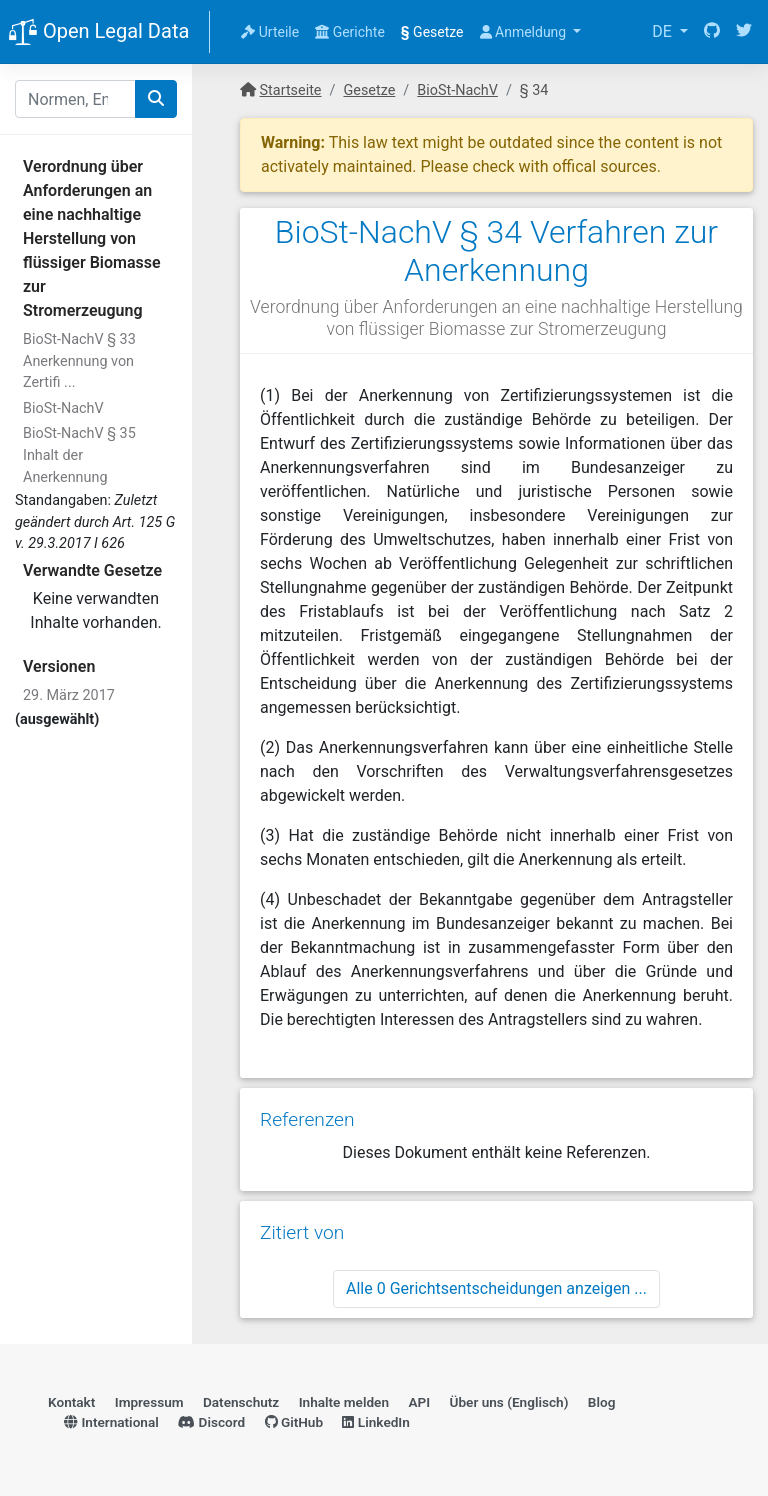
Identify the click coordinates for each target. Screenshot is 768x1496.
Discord (211, 1422)
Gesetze (432, 32)
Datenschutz (241, 1402)
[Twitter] (744, 32)
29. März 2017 (69, 695)
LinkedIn (375, 1422)
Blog (602, 1402)
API (419, 1402)
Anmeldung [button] (525, 32)
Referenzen (307, 1119)
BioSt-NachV (63, 408)
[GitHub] (712, 32)
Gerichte (350, 32)
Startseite (291, 90)
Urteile (270, 32)
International (111, 1422)
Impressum (149, 1402)
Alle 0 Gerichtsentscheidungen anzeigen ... (496, 1288)
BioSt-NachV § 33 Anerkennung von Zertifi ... (79, 361)
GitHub (294, 1422)
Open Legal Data (98, 33)
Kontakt (71, 1402)
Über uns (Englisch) (509, 1402)
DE (664, 31)
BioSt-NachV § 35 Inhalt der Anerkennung (79, 455)
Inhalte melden (344, 1402)
